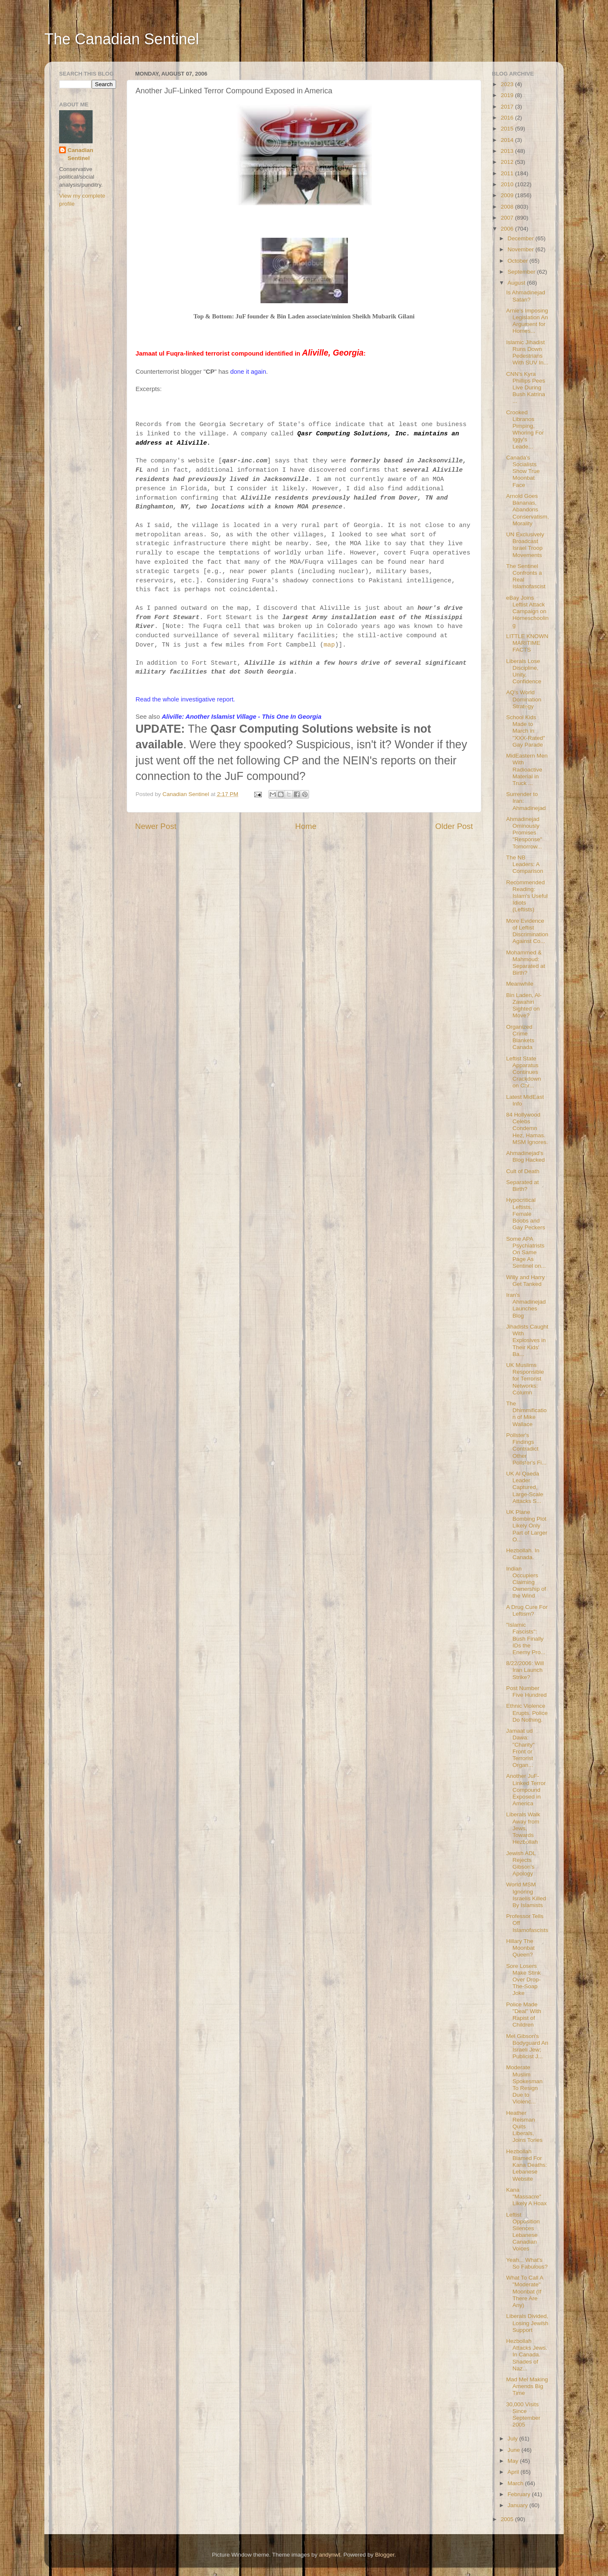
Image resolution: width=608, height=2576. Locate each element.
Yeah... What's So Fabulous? (527, 2263)
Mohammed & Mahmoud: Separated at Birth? (525, 962)
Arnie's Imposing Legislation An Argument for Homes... (527, 320)
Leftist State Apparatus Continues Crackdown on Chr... (523, 1072)
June (514, 2450)
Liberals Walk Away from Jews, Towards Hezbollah (523, 1828)
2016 (508, 117)
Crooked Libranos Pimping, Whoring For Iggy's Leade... (525, 429)
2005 (508, 2519)
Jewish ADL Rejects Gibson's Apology (521, 1863)
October (518, 261)
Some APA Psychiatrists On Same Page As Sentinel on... (526, 1252)
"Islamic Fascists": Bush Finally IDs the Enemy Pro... (526, 1638)
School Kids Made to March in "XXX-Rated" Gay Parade (525, 731)
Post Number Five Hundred (526, 1691)
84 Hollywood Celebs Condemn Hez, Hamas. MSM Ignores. (527, 1128)
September (522, 272)
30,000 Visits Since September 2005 (523, 2414)
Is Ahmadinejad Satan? (525, 295)
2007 (508, 218)
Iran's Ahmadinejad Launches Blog (526, 1305)
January (518, 2505)
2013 (508, 151)
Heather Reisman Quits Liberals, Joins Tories (524, 2127)
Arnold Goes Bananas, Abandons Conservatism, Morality (527, 510)
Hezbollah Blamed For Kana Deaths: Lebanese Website (526, 2165)
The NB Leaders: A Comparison (524, 864)
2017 (508, 106)
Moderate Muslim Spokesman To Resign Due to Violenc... (524, 2084)
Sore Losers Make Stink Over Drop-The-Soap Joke (523, 1980)
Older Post (454, 826)
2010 (508, 184)
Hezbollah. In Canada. (523, 1553)
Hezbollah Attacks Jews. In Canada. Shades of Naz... (527, 2355)
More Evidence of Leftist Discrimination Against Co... (527, 931)
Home (305, 826)
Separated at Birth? (522, 1185)
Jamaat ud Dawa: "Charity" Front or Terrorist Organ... (520, 1748)
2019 (508, 95)
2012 (508, 162)
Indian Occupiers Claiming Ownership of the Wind (526, 1582)
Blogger (384, 2555)
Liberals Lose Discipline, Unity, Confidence (523, 671)
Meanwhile (520, 984)
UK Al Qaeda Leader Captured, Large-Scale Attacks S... (524, 1487)
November (521, 249)
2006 (508, 229)
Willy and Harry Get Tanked (525, 1280)
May (514, 2461)
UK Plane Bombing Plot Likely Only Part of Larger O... (527, 1526)
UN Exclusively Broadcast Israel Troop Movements (525, 544)
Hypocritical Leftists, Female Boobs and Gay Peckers (525, 1214)
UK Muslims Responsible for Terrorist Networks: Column (525, 1379)
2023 (508, 84)
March (516, 2483)
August (517, 283)
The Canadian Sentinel (121, 39)
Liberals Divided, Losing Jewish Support (527, 2323)
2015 (508, 128)
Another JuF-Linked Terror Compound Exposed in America (526, 1790)
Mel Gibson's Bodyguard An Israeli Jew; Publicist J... (527, 2046)
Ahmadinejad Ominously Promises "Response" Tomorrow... (524, 833)
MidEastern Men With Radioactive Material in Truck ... (527, 769)
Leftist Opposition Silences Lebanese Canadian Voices (523, 2232)
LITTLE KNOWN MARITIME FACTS (527, 643)
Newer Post (155, 826)
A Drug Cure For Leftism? (527, 1610)
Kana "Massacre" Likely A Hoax (526, 2196)
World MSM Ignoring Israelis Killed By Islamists (526, 1894)
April (514, 2472)
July (513, 2438)
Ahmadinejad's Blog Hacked (525, 1156)
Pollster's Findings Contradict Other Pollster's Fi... (526, 1449)
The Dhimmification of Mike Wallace (526, 1413)
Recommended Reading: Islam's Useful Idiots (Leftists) (527, 896)
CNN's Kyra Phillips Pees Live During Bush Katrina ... (525, 388)
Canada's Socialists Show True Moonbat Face (523, 471)
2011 (508, 173)
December (521, 238)
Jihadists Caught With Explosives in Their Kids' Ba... (527, 1340)
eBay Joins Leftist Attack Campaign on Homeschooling (527, 611)
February (520, 2494)
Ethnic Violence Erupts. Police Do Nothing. (527, 1713)
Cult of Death (523, 1171)
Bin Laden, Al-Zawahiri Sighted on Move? (524, 1005)
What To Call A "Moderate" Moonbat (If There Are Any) (524, 2291)
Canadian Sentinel (80, 154)
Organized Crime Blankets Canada (520, 1037)
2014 (508, 140)
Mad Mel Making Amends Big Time (527, 2386)
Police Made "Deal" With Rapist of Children (523, 2014)
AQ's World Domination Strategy (523, 699)
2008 (508, 207)
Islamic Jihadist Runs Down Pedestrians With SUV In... (527, 352)
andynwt (329, 2555)
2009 (508, 195)
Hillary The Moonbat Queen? (520, 1948)
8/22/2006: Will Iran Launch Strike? (525, 1670)
